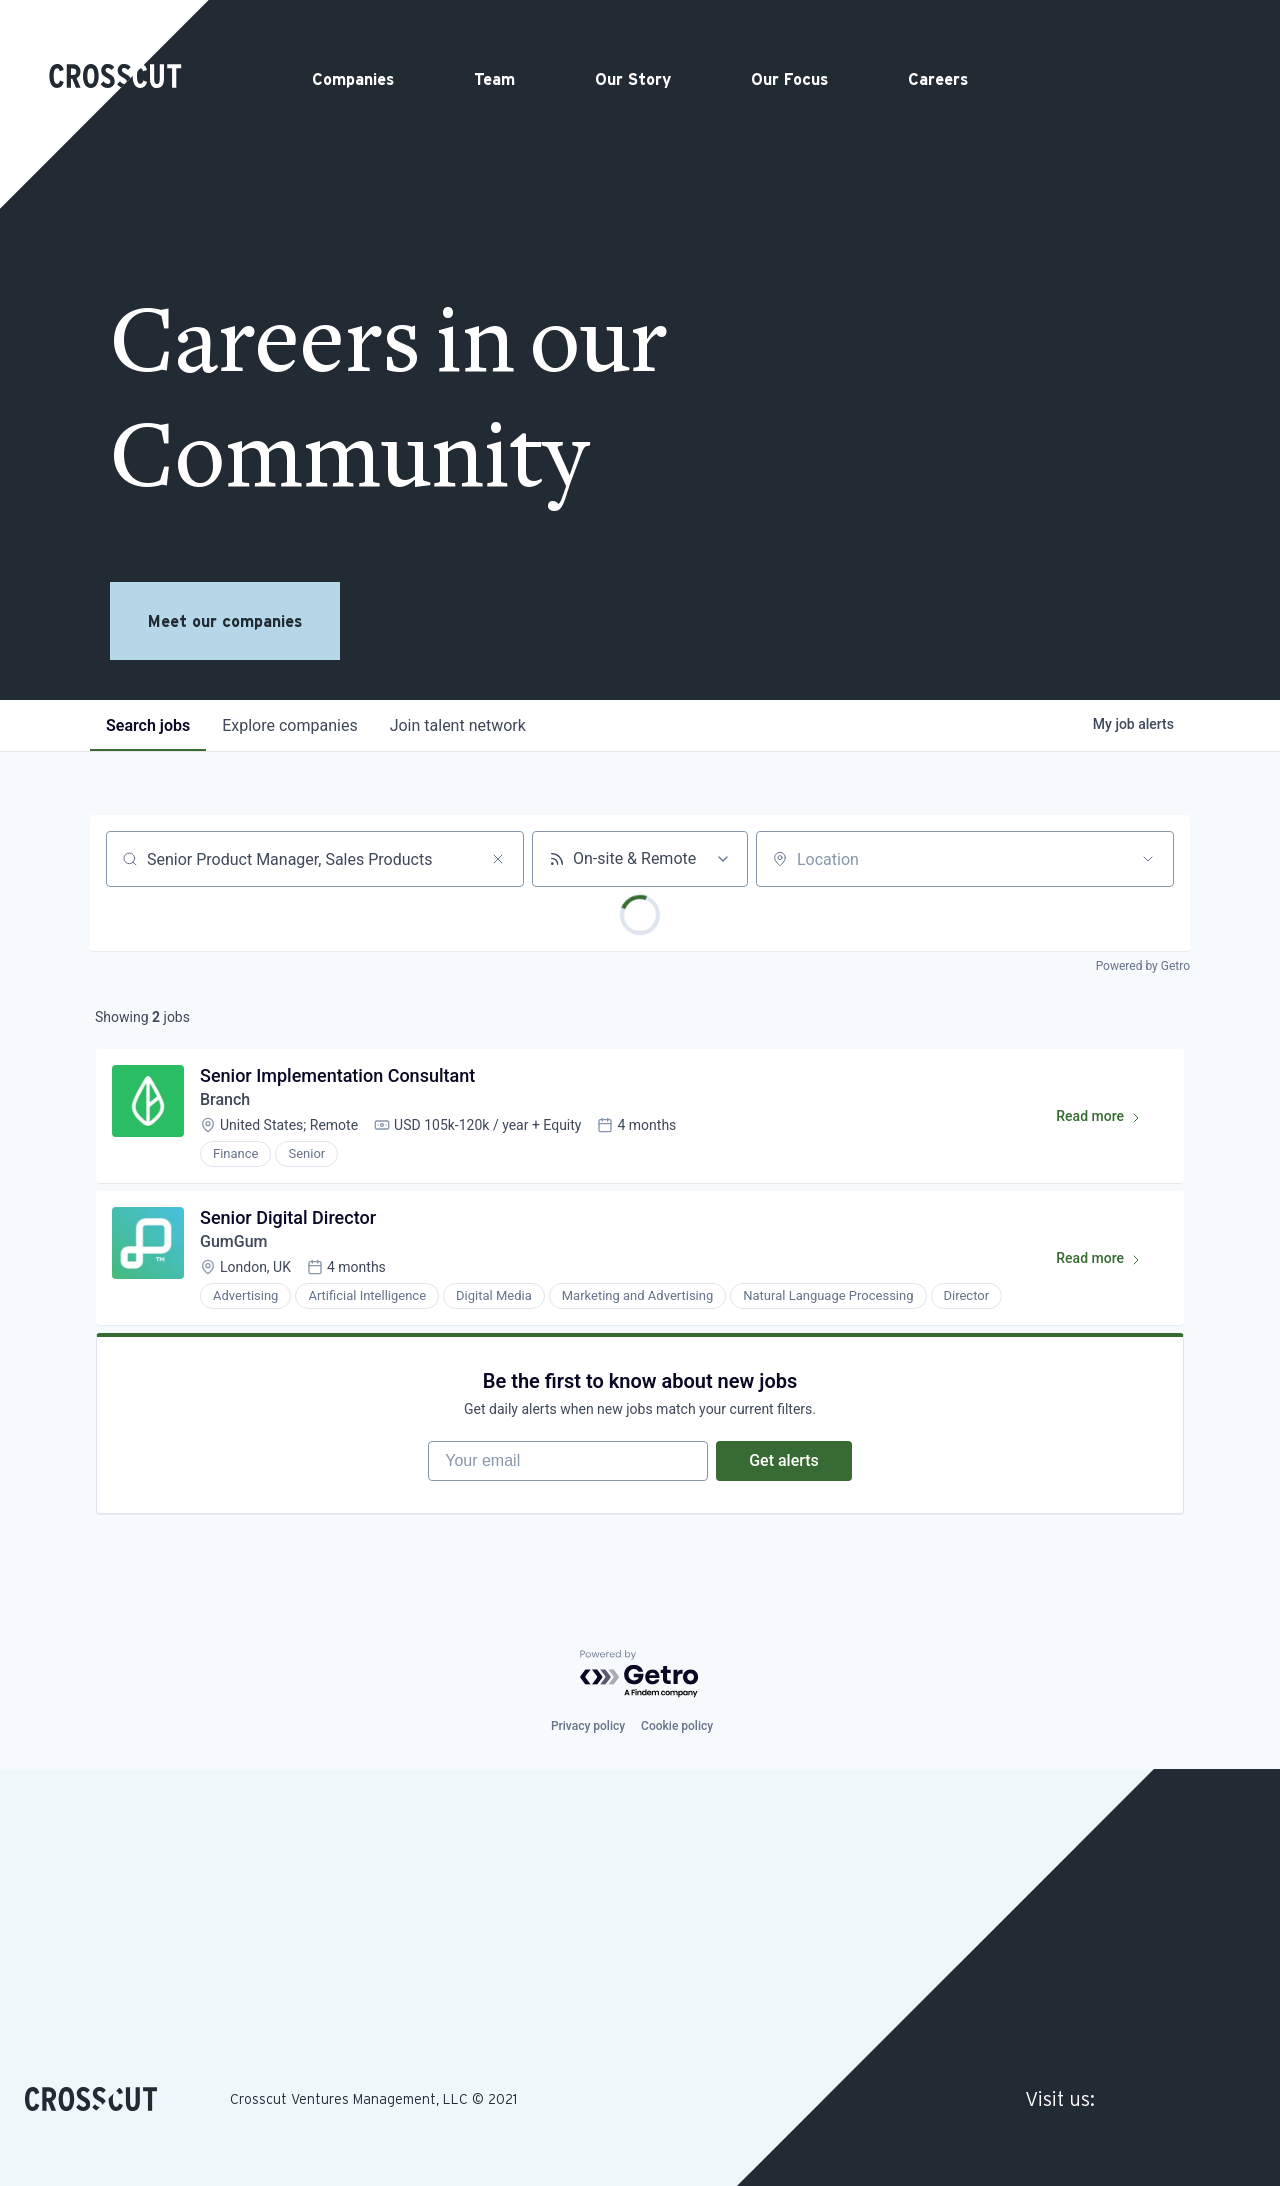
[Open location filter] (1148, 859)
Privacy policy (588, 1726)
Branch (225, 1099)
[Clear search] (498, 859)
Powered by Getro (1143, 966)
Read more (1107, 1120)
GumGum (233, 1241)
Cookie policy (677, 1726)
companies (289, 725)
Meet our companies (225, 621)
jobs (148, 725)
